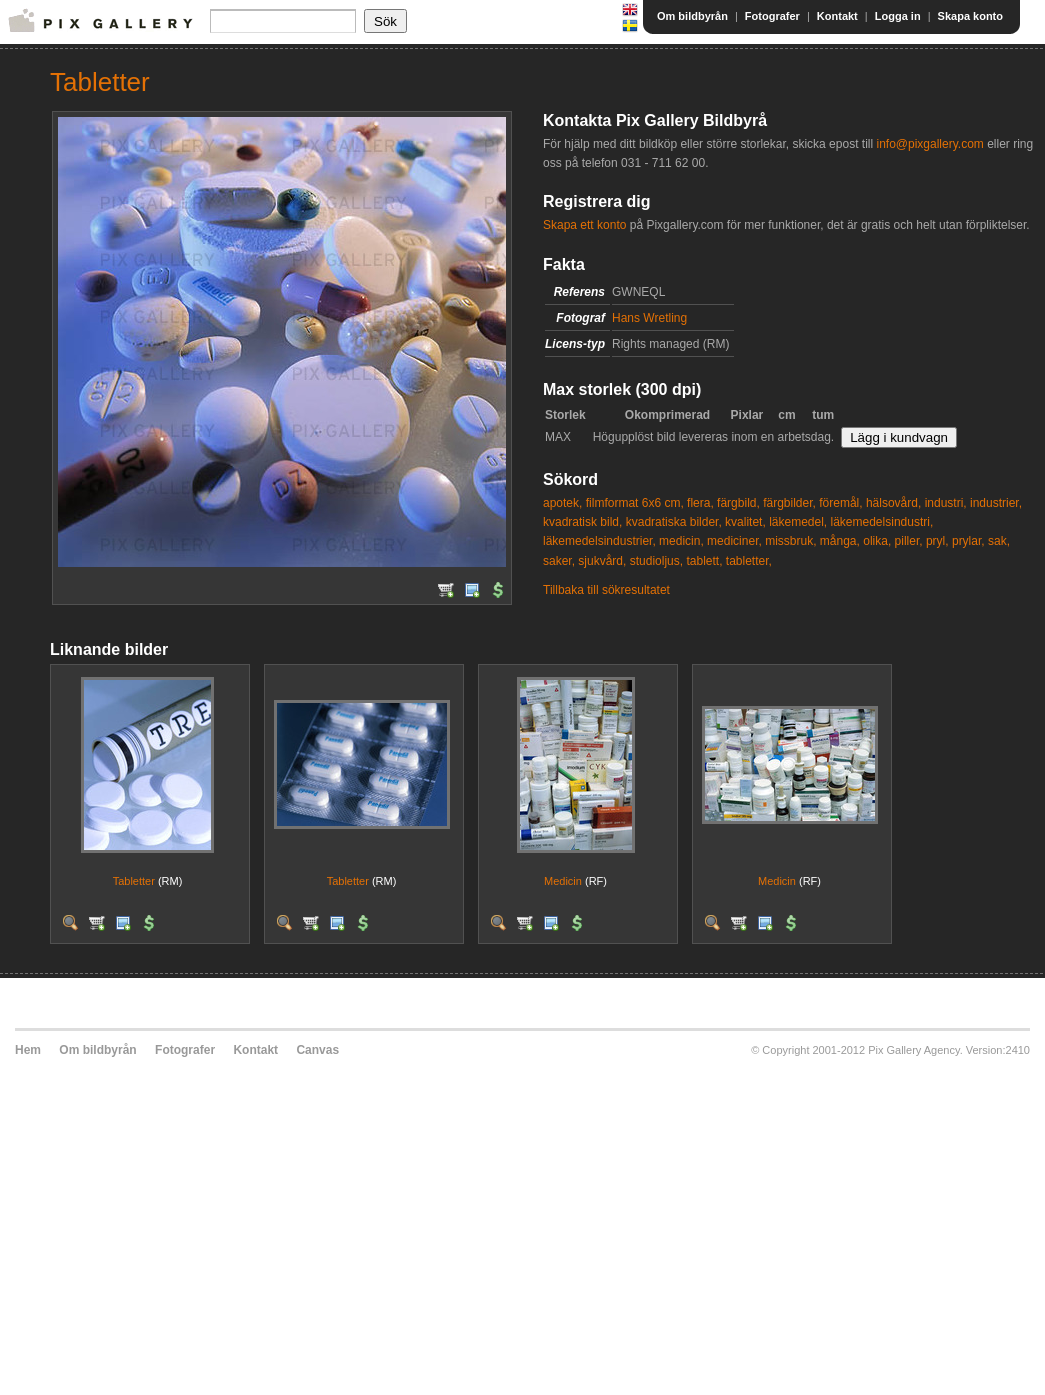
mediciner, (734, 541)
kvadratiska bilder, (674, 522)
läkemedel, (798, 522)
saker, (559, 561)
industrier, (996, 503)
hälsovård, (893, 503)
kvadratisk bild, (582, 522)
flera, (700, 503)
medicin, (681, 541)
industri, (946, 503)
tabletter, (749, 561)
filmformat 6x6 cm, (635, 503)
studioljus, (656, 561)
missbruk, (790, 541)
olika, (877, 541)
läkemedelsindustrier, (599, 541)
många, (840, 541)
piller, (909, 541)
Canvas (317, 1050)
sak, (999, 541)
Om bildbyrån (692, 16)
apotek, (562, 503)
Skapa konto (970, 16)
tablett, (704, 561)
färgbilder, (789, 503)
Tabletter (134, 881)
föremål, (840, 503)
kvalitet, (745, 522)
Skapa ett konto (584, 225)
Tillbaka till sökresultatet (606, 590)
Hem (28, 1050)
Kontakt (837, 16)
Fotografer (772, 16)
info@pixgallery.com (929, 144)
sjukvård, (602, 561)
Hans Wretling (649, 318)
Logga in (898, 16)
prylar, (968, 541)
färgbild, (738, 503)
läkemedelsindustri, (882, 522)
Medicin (563, 881)
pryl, (937, 541)
